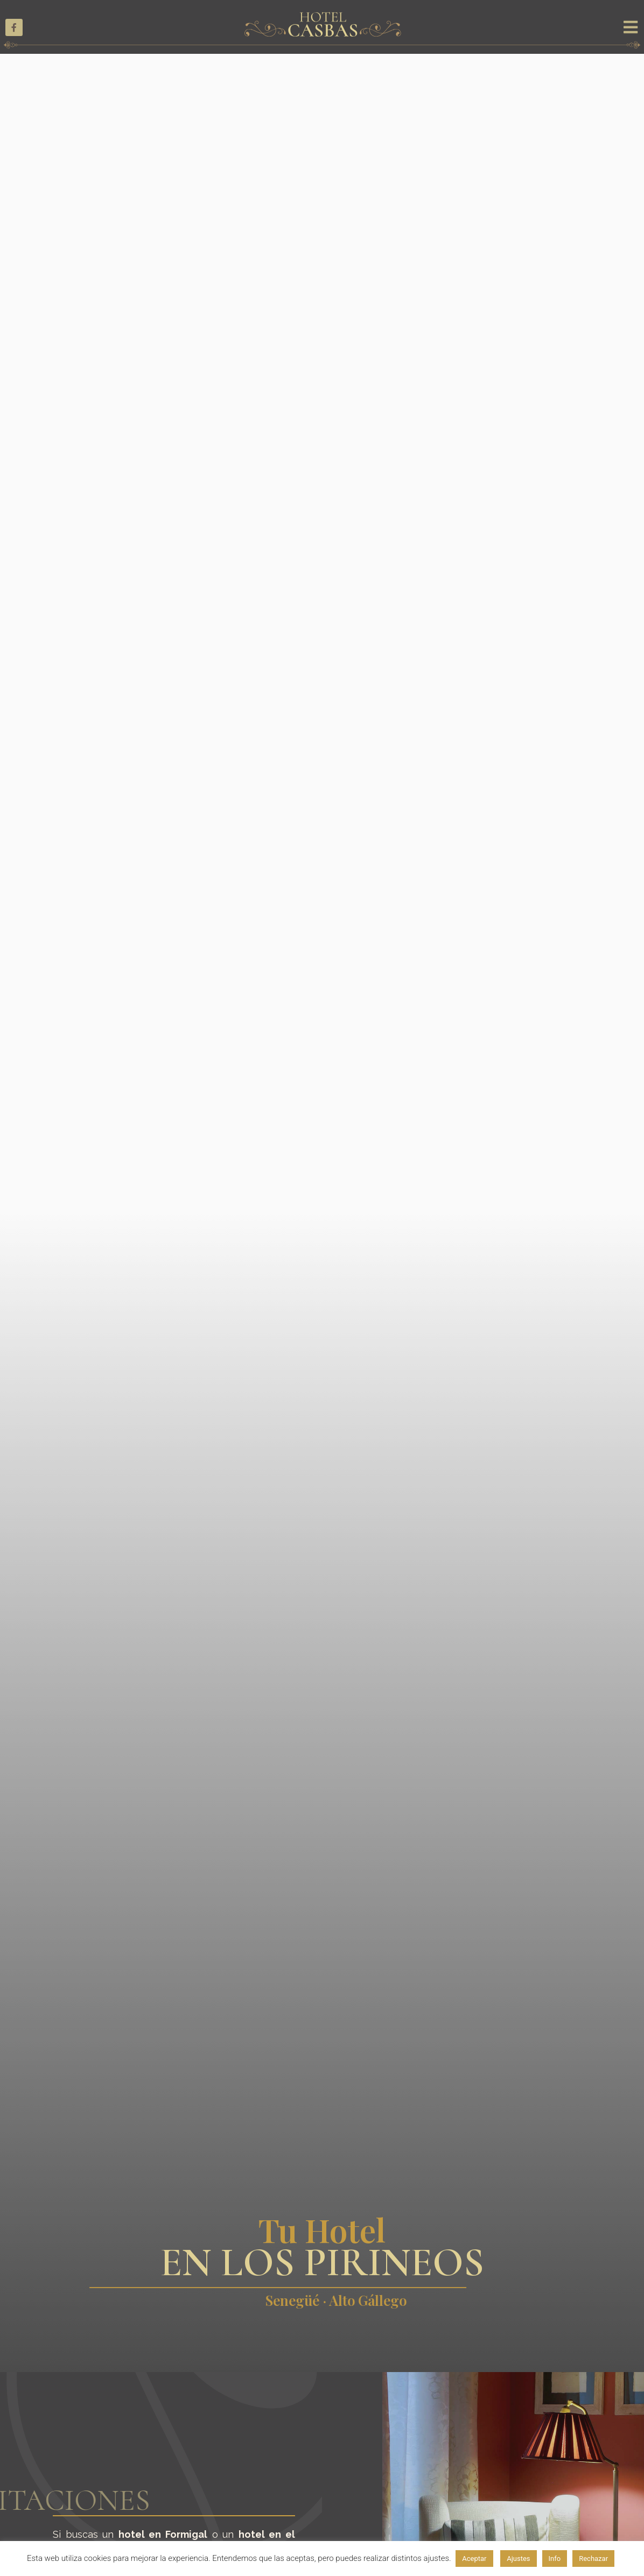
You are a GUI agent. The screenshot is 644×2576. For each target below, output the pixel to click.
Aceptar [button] (474, 2558)
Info (555, 2558)
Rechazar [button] (593, 2558)
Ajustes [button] (518, 2558)
